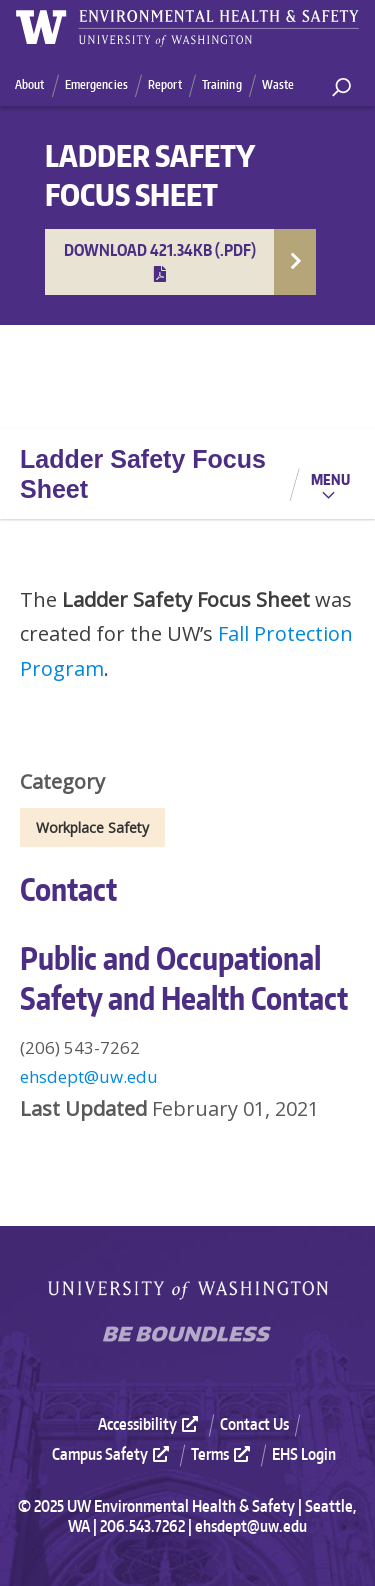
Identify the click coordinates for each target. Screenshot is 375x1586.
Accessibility (150, 1424)
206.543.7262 (142, 1526)
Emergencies (96, 84)
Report (165, 84)
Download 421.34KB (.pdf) (160, 261)
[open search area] (341, 87)
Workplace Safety (92, 827)
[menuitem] (157, 1423)
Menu (330, 479)
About (30, 84)
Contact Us (254, 1424)
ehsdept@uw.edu (89, 1076)
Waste (278, 84)
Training (222, 84)
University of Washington (188, 1290)
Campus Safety (113, 1454)
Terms (223, 1454)
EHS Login (304, 1454)
